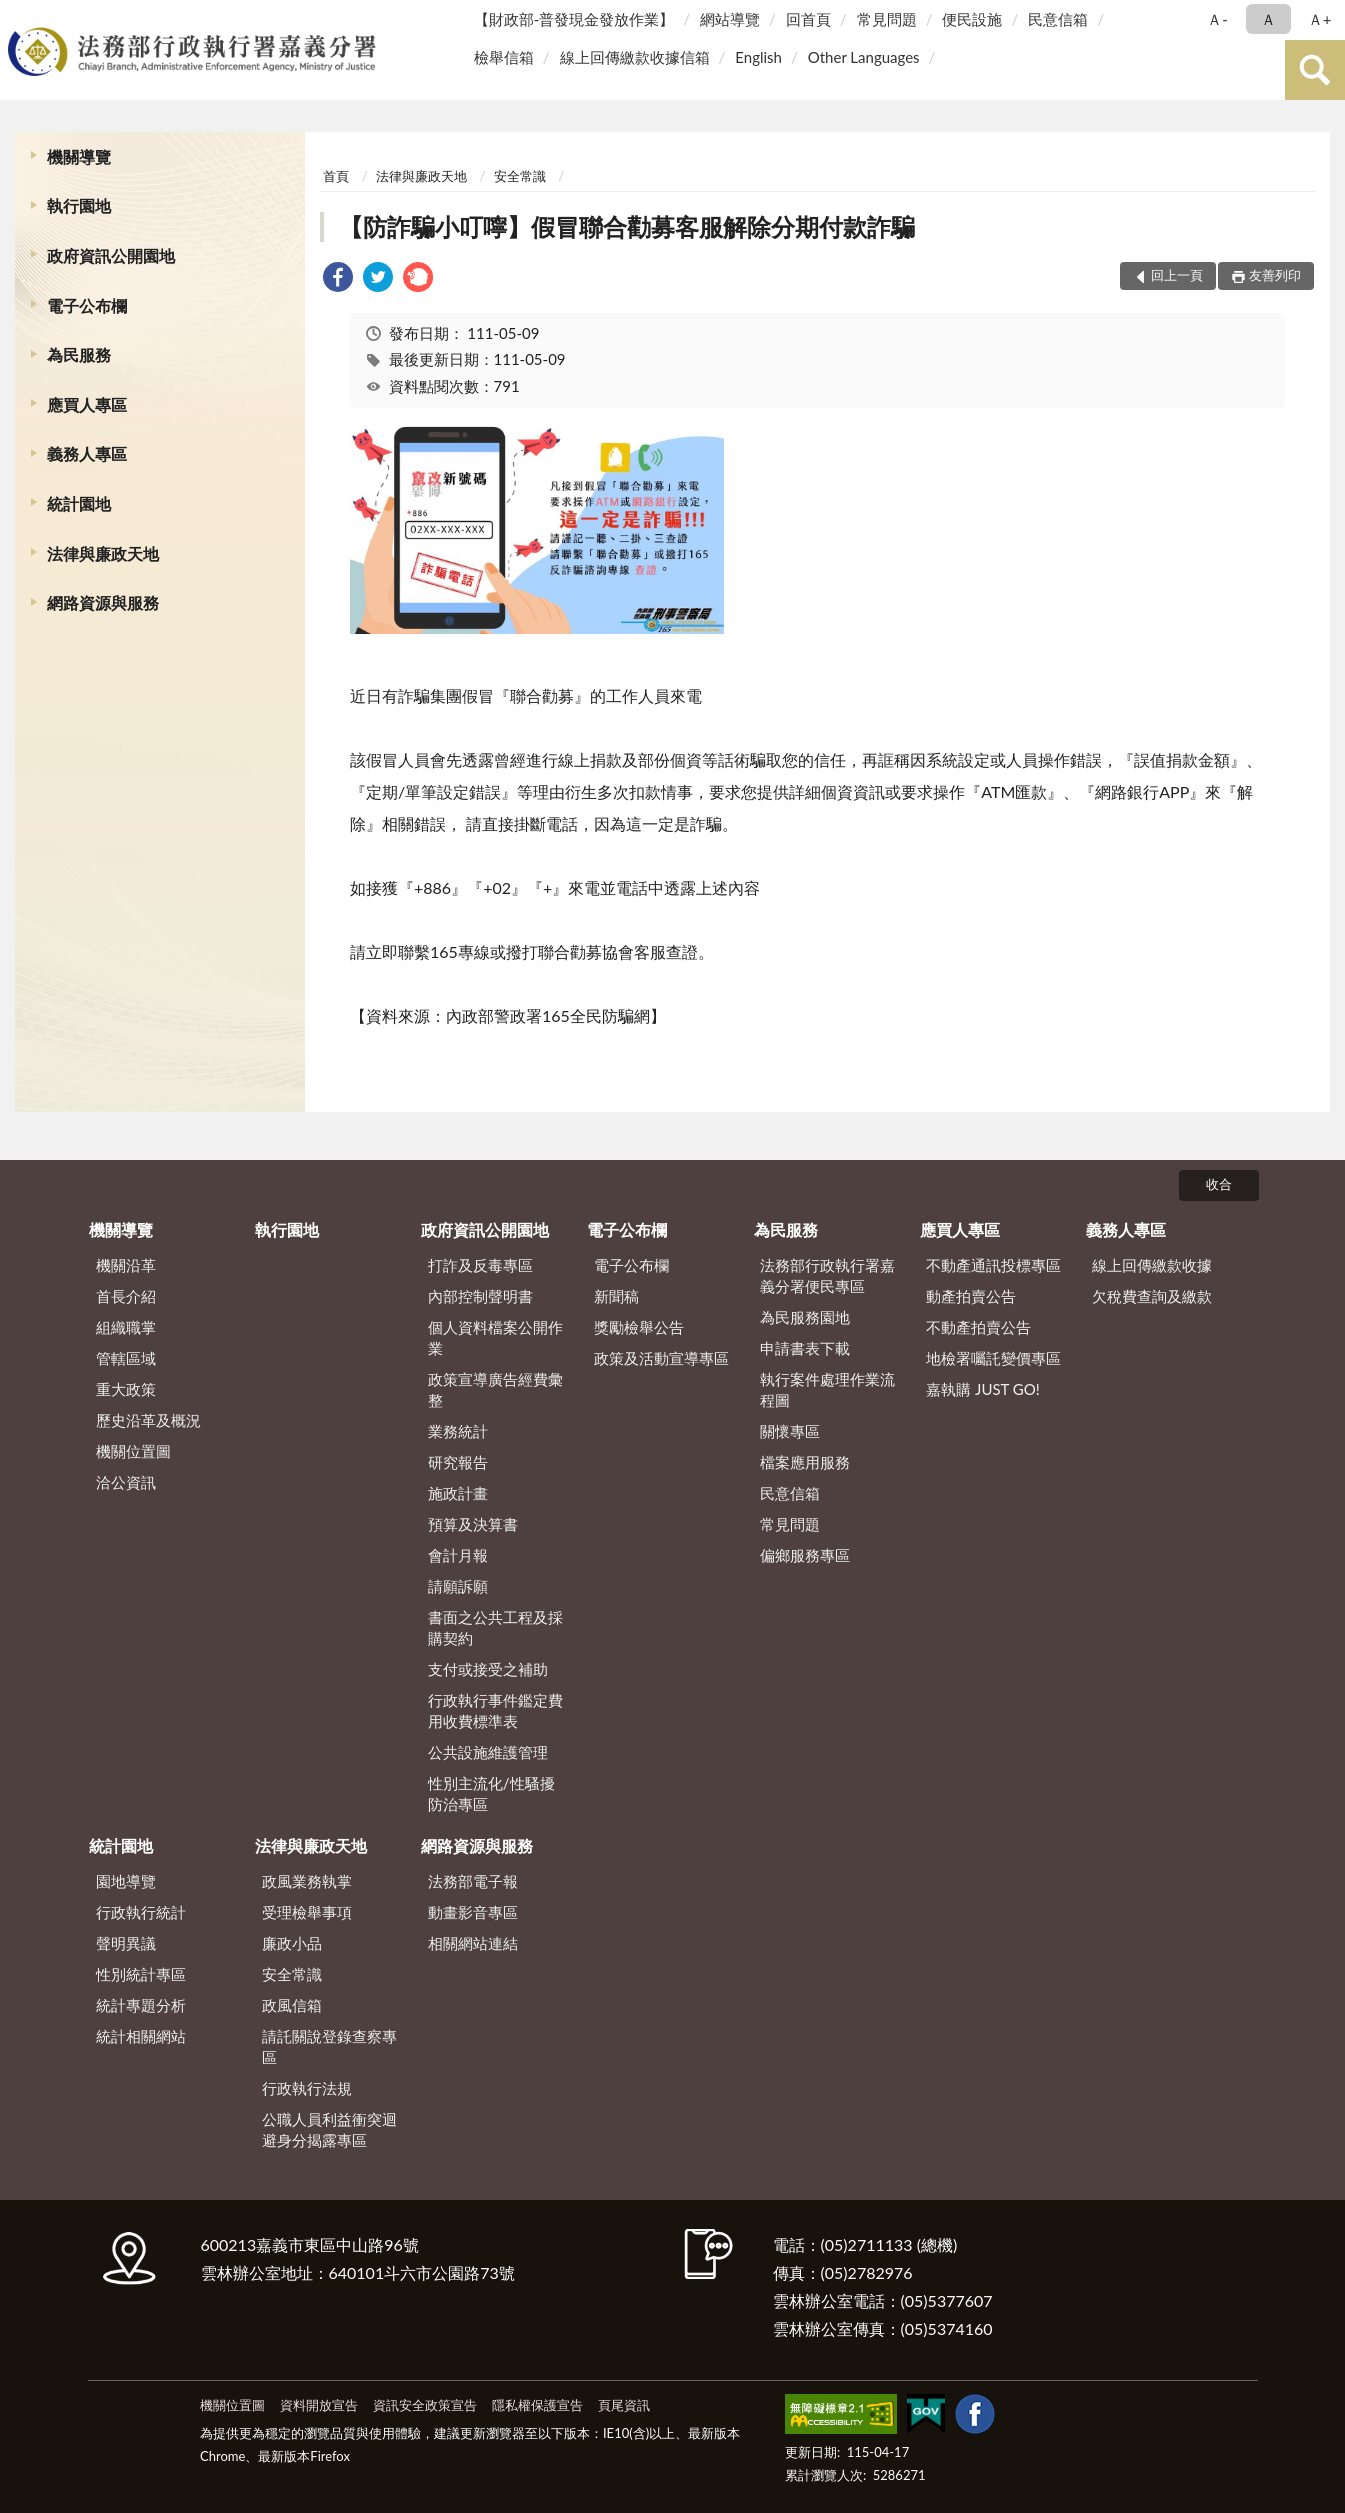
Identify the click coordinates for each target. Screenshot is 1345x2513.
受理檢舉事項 (307, 1912)
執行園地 (79, 205)
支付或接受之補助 (488, 1669)
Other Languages (864, 57)
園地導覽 (126, 1881)
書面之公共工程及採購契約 (495, 1627)
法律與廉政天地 (103, 553)
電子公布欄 (87, 305)
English (758, 57)
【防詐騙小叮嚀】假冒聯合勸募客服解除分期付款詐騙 (627, 226)
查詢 (1315, 70)
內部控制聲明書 (480, 1296)
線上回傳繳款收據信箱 (635, 57)
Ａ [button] (1268, 19)
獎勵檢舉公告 (639, 1327)
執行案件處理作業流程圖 (827, 1389)
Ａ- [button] (1217, 19)
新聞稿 (616, 1296)
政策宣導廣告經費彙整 (495, 1389)
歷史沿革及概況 (148, 1420)
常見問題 (887, 19)
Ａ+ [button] (1320, 19)
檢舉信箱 (504, 57)
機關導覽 (79, 156)
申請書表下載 (805, 1348)
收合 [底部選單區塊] (1219, 1184)
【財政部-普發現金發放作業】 (574, 19)
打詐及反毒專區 (480, 1265)
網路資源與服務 (103, 602)
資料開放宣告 (319, 2405)
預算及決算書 (473, 1524)
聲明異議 (126, 1943)
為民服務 (79, 354)
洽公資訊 (126, 1482)
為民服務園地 (805, 1317)
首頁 (336, 176)
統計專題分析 (141, 2005)
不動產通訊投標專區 (993, 1265)
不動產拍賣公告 (978, 1327)
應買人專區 (87, 404)
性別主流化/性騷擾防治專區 (491, 1793)
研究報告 (458, 1462)
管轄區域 (126, 1358)
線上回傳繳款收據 (1152, 1265)
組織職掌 (126, 1327)
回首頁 (808, 19)
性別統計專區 (141, 1974)
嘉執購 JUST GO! (983, 1389)
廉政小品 (292, 1943)
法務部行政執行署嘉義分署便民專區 (827, 1275)
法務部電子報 (473, 1881)
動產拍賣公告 (971, 1296)
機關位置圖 (133, 1451)
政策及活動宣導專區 (661, 1358)
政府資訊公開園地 (111, 255)
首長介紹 (126, 1296)
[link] (338, 279)
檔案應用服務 (805, 1462)
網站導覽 (730, 19)
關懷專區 (790, 1431)
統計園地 (79, 503)
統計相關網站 (141, 2036)
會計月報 (458, 1555)
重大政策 (126, 1389)
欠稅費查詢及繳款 (1152, 1296)
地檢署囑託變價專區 (993, 1358)
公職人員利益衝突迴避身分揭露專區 (329, 2129)
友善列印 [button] (1275, 275)
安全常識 (520, 176)
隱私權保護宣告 (537, 2405)
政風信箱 (292, 2005)
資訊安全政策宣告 (425, 2405)
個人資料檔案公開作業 (495, 1337)
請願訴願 (458, 1586)
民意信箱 (1058, 19)
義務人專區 (87, 453)
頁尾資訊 (624, 2405)
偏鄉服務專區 (805, 1555)
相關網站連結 (473, 1943)
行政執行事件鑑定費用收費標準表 (495, 1710)
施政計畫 (458, 1493)
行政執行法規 (307, 2088)
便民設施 (972, 19)
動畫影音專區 (473, 1912)
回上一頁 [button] (1177, 275)
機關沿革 (126, 1265)
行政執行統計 (141, 1912)
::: (19, 17)
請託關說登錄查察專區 (329, 2046)
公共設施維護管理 (488, 1752)
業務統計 (458, 1431)
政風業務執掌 (307, 1881)
